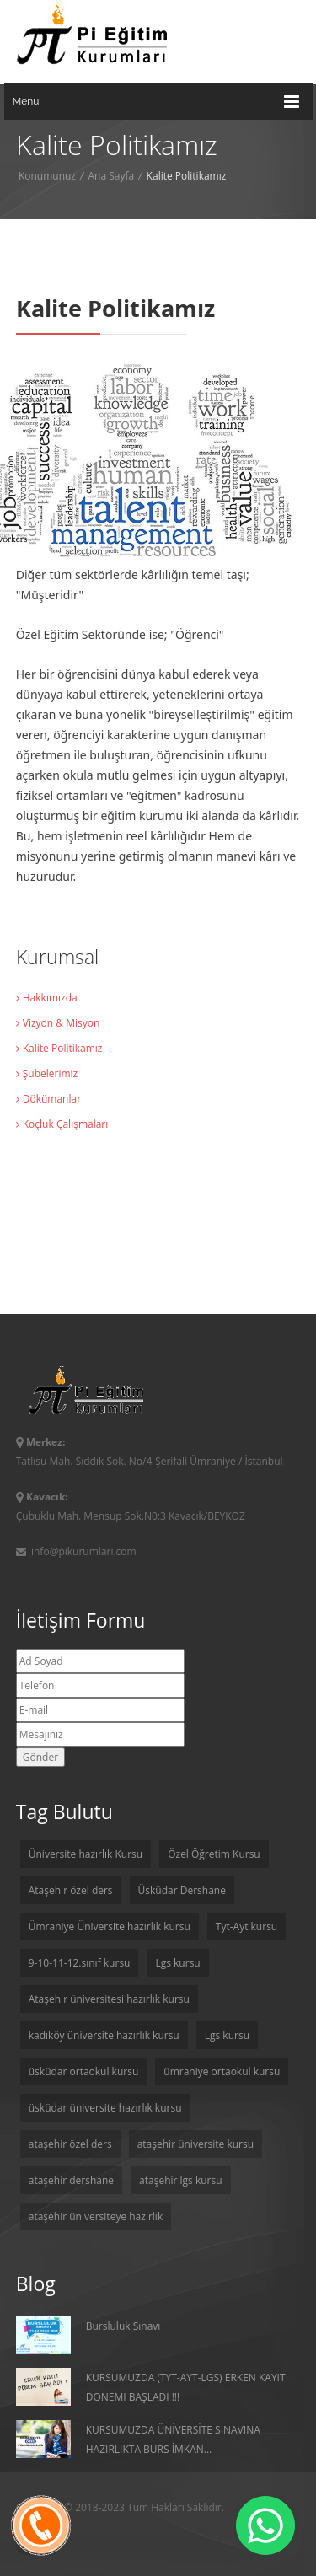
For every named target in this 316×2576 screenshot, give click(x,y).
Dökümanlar (48, 1099)
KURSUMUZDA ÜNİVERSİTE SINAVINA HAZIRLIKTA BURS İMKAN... (138, 2439)
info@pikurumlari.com (76, 1551)
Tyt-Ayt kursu (246, 1926)
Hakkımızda (47, 997)
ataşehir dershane (71, 2180)
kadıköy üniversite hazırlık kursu (104, 2035)
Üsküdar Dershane (182, 1890)
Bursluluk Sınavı (88, 2335)
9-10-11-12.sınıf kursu (80, 1963)
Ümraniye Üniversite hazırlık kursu (109, 1926)
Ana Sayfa (111, 176)
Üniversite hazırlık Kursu (85, 1854)
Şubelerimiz (47, 1073)
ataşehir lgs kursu (180, 2180)
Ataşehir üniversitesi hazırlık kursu (109, 1999)
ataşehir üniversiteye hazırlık (96, 2216)
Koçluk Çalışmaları (62, 1124)
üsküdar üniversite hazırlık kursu (105, 2108)
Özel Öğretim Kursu (214, 1854)
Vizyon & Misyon (58, 1023)
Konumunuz (47, 176)
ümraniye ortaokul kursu (221, 2071)
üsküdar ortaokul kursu (84, 2071)
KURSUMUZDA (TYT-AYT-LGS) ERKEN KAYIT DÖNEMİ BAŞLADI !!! (151, 2387)
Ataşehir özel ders (71, 1890)
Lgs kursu (177, 1963)
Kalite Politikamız (59, 1048)
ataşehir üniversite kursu (195, 2144)
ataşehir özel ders (70, 2144)
